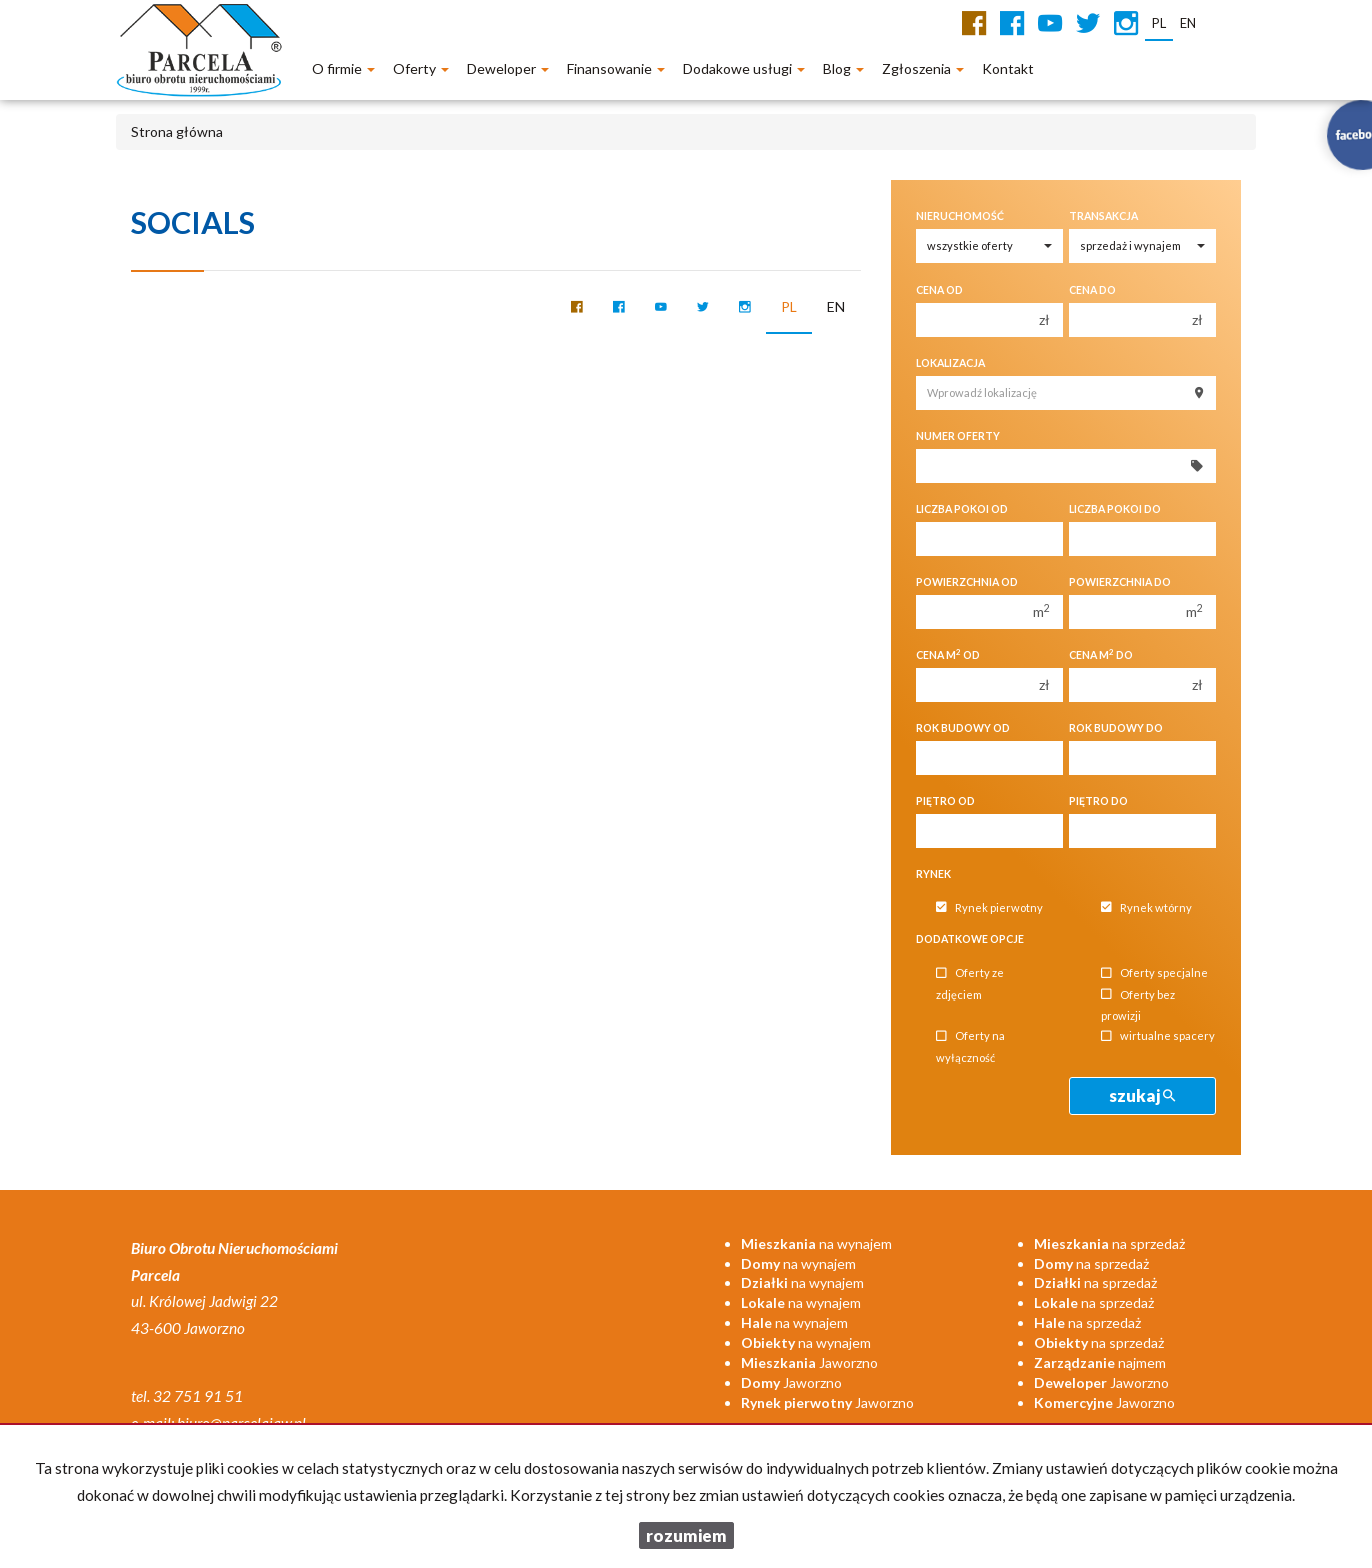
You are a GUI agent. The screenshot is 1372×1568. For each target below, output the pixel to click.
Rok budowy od (963, 728)
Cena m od (948, 654)
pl (789, 306)
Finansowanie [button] (616, 68)
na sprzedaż (1109, 1243)
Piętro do (1098, 801)
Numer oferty (958, 436)
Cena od (939, 290)
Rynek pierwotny (989, 907)
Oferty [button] (421, 68)
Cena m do (1101, 654)
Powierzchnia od (967, 582)
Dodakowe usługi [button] (744, 68)
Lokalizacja (950, 363)
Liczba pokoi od (962, 509)
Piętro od (945, 801)
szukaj (1142, 1095)
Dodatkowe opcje (970, 939)
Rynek (933, 874)
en (836, 306)
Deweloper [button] (508, 68)
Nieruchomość (960, 216)
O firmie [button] (343, 68)
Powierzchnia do (1120, 582)
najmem (1100, 1362)
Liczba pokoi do (1115, 509)
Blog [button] (843, 68)
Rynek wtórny (1146, 907)
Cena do (1092, 290)
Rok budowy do (1116, 728)
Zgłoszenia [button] (923, 68)
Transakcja (1103, 216)
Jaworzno (809, 1362)
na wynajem (816, 1243)
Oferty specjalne (1154, 973)
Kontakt (1008, 68)
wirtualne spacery (1158, 1036)
